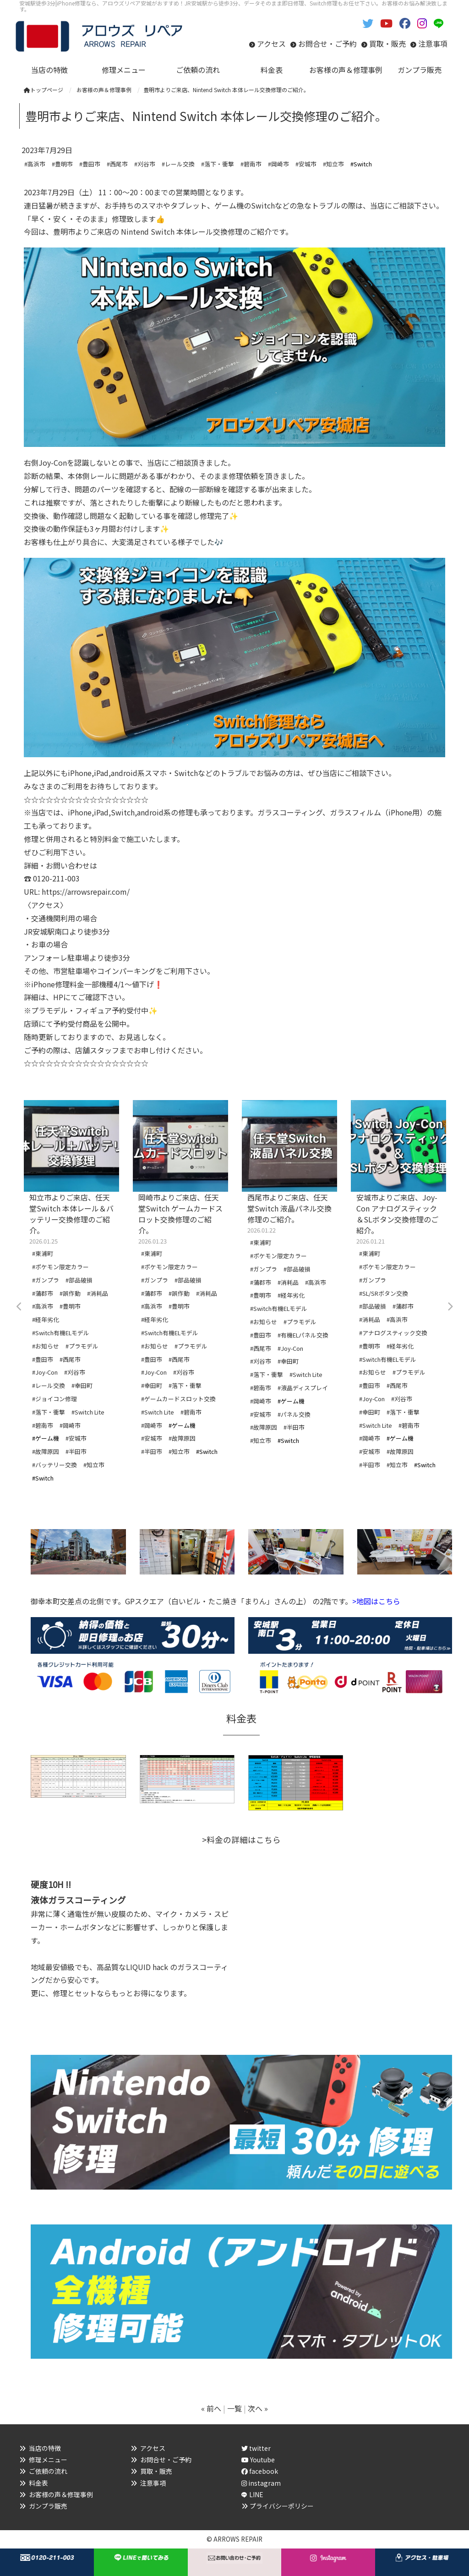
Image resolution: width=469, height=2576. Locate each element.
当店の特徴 (45, 2448)
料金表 (38, 2483)
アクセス (271, 43)
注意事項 (432, 43)
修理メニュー (48, 2459)
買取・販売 (387, 43)
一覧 (234, 2408)
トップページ (43, 90)
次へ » (258, 2408)
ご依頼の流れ (48, 2471)
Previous (19, 1306)
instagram (261, 2483)
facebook (259, 2471)
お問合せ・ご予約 (327, 43)
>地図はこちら (376, 1601)
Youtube (258, 2459)
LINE (256, 2494)
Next (449, 1306)
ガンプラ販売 (48, 2505)
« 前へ (211, 2408)
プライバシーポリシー (282, 2505)
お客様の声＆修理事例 (61, 2494)
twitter (256, 2448)
